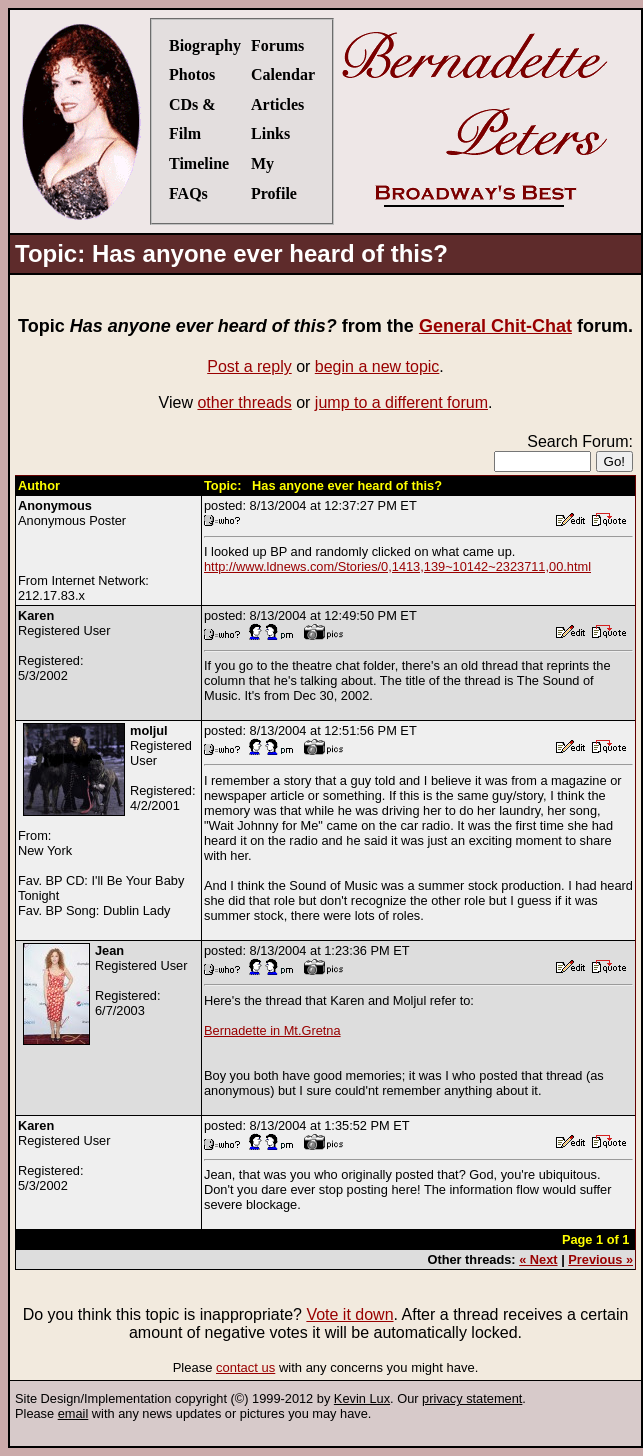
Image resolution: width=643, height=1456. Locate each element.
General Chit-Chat (495, 326)
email (73, 1413)
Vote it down (349, 1314)
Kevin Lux (362, 1398)
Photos (192, 74)
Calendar (283, 74)
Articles (277, 104)
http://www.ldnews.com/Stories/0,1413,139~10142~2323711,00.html (397, 566)
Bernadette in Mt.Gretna (272, 1030)
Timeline (199, 163)
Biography (205, 45)
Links (270, 133)
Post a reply (249, 366)
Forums (277, 45)
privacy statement (472, 1398)
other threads (244, 402)
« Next (538, 1259)
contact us (245, 1367)
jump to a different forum (401, 402)
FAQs (188, 193)
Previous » (600, 1259)
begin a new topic (377, 366)
